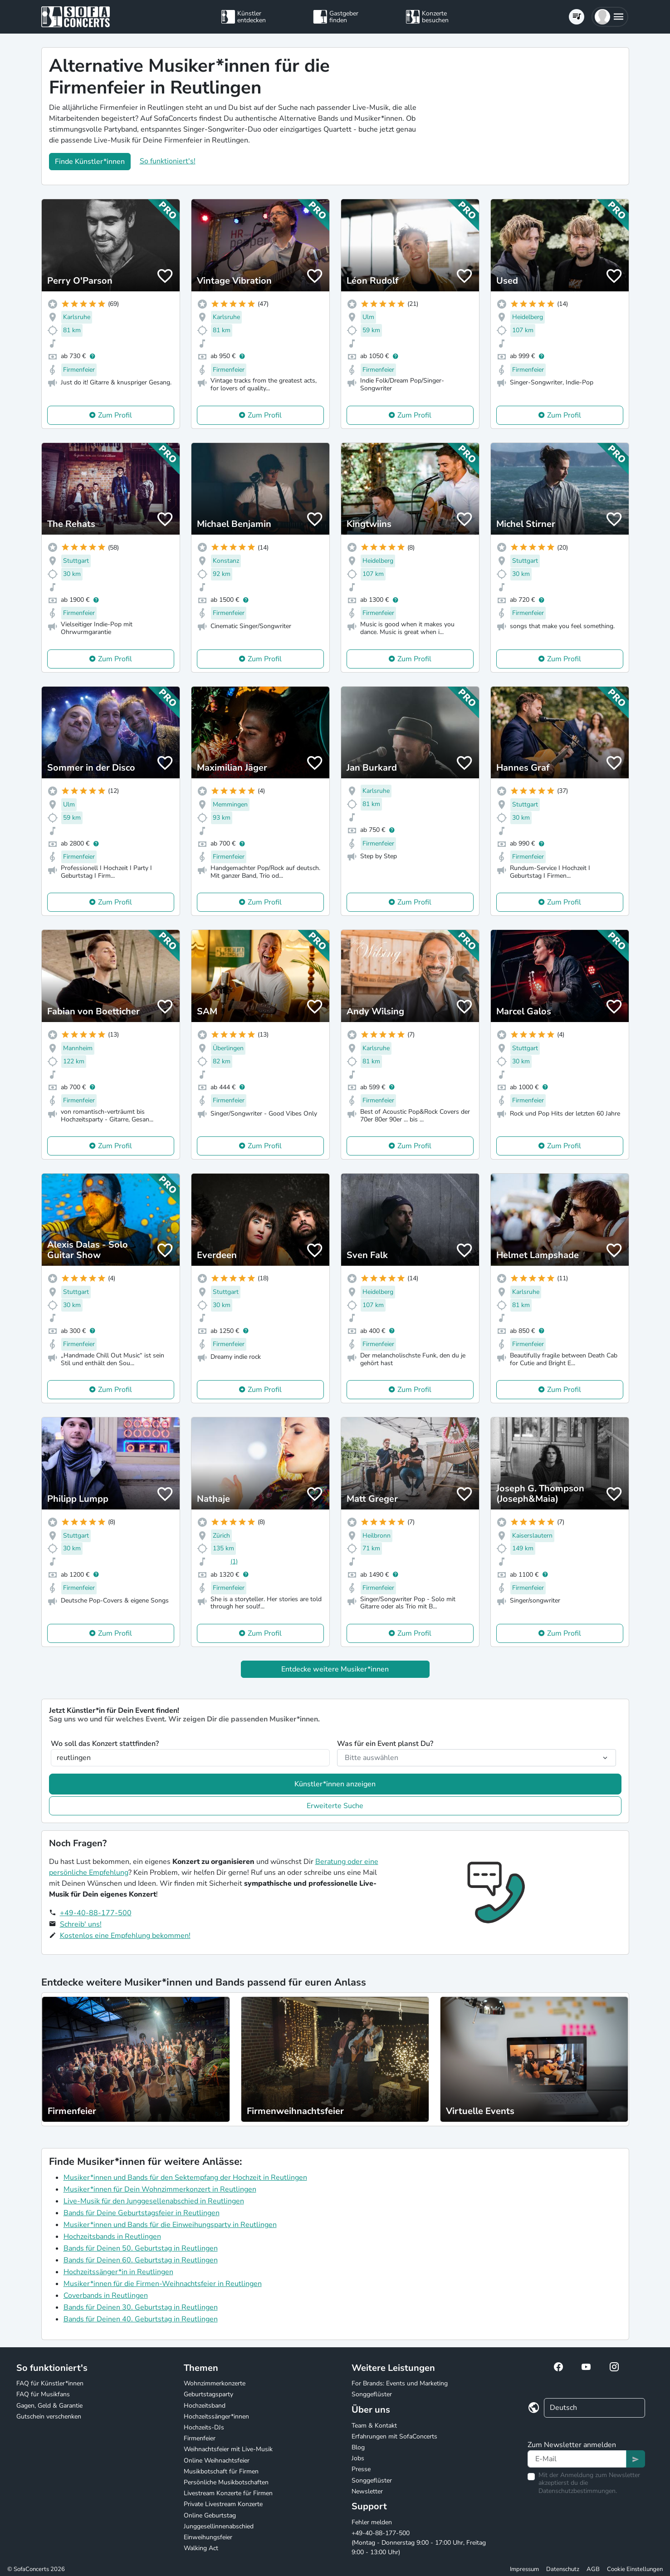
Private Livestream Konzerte (223, 2504)
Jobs (358, 2458)
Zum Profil (115, 415)
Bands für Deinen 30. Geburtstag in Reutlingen (141, 2307)
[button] (610, 17)
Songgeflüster (372, 2394)
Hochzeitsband (204, 2405)
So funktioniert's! (168, 161)
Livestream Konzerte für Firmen (228, 2493)
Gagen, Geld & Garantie (49, 2405)
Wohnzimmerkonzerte (214, 2383)
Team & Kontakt (374, 2425)
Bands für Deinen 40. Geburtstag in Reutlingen (141, 2319)
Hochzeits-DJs (204, 2427)
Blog (358, 2447)
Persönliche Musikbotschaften (226, 2482)
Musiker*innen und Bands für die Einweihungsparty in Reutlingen (170, 2225)
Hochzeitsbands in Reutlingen (112, 2237)
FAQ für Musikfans (43, 2394)
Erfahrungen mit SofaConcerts (394, 2436)
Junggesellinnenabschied (219, 2526)
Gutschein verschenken (48, 2416)
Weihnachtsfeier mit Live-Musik (228, 2449)
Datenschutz (562, 2569)
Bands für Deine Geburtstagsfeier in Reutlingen (142, 2213)
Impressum (524, 2569)
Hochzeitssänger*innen (216, 2416)
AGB (593, 2569)
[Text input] (577, 2459)
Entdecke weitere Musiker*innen (335, 1669)
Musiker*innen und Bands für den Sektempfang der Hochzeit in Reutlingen (185, 2178)
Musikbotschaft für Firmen (221, 2471)
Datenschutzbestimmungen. (577, 2491)
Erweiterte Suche (335, 1806)
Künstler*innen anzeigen (335, 1784)
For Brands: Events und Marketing (400, 2383)
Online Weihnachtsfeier (216, 2460)
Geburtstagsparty (208, 2394)
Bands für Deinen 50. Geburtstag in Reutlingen (141, 2248)
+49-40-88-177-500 (96, 1913)
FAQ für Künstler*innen (49, 2383)
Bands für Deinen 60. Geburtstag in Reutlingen (141, 2260)
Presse (361, 2469)
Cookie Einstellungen (635, 2569)
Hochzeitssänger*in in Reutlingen (118, 2272)
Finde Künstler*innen (90, 162)
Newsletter (367, 2491)
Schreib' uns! (81, 1924)
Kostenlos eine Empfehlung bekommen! (125, 1936)
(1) (234, 1561)
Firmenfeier (199, 2438)
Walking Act (201, 2548)
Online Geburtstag (210, 2515)
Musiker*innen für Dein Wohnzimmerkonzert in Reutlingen (160, 2189)
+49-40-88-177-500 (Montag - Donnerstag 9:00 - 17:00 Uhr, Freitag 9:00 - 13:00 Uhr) (419, 2542)
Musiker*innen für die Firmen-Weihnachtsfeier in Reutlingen (163, 2284)
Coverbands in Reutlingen (106, 2296)
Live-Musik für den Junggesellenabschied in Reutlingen (154, 2201)
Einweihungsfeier (208, 2537)
